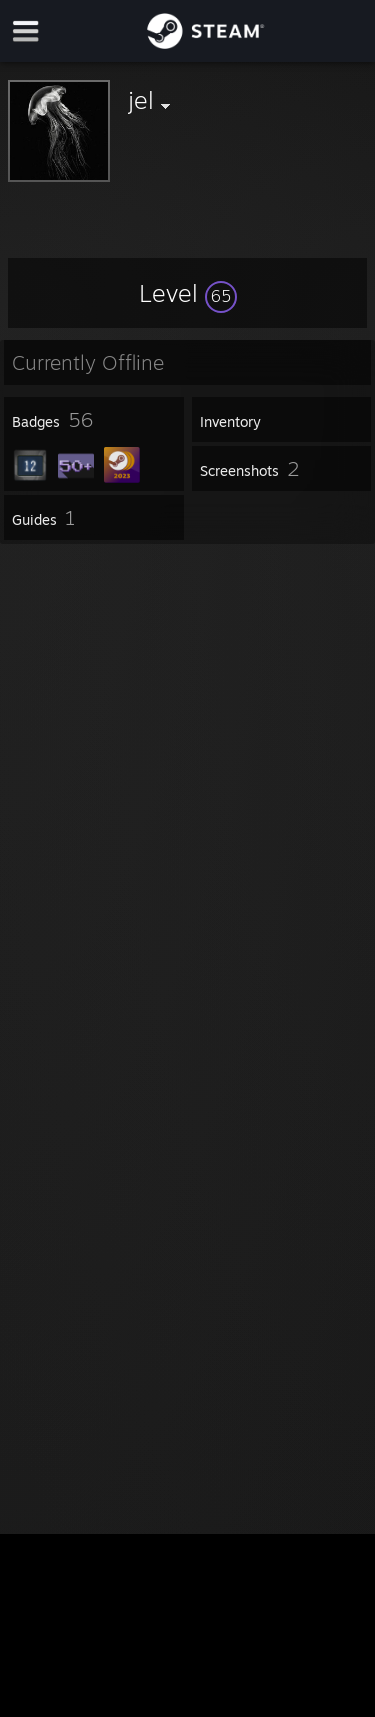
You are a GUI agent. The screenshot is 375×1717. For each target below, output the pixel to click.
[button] (188, 293)
